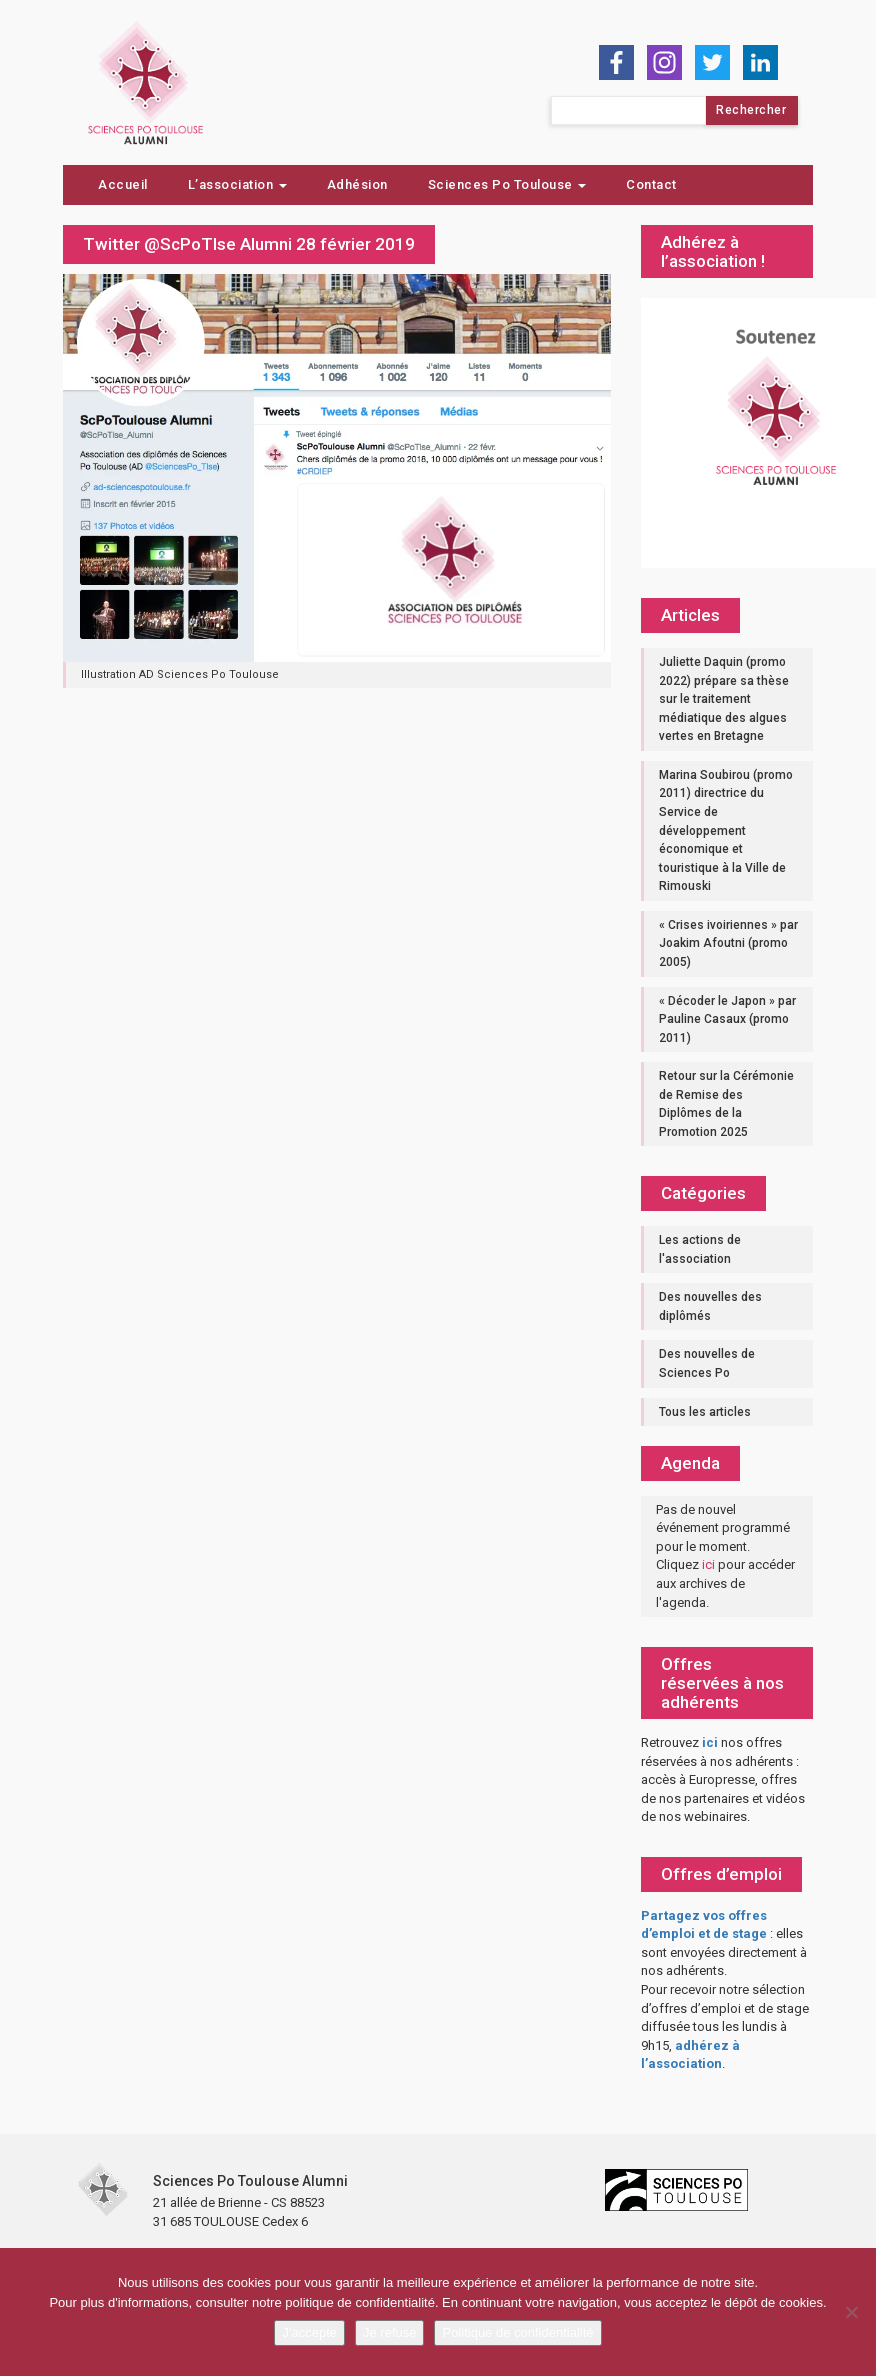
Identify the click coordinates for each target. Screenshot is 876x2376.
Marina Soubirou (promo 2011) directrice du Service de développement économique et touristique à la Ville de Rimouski (726, 830)
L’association (237, 184)
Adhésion (357, 184)
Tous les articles (705, 1412)
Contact (651, 184)
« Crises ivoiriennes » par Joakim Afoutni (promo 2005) (728, 943)
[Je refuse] (851, 2312)
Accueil (123, 184)
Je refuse (389, 2332)
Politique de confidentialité (517, 2332)
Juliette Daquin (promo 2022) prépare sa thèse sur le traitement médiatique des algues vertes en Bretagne (724, 699)
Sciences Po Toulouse (507, 184)
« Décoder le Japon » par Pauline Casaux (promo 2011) (727, 1019)
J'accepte (309, 2332)
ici (708, 1564)
